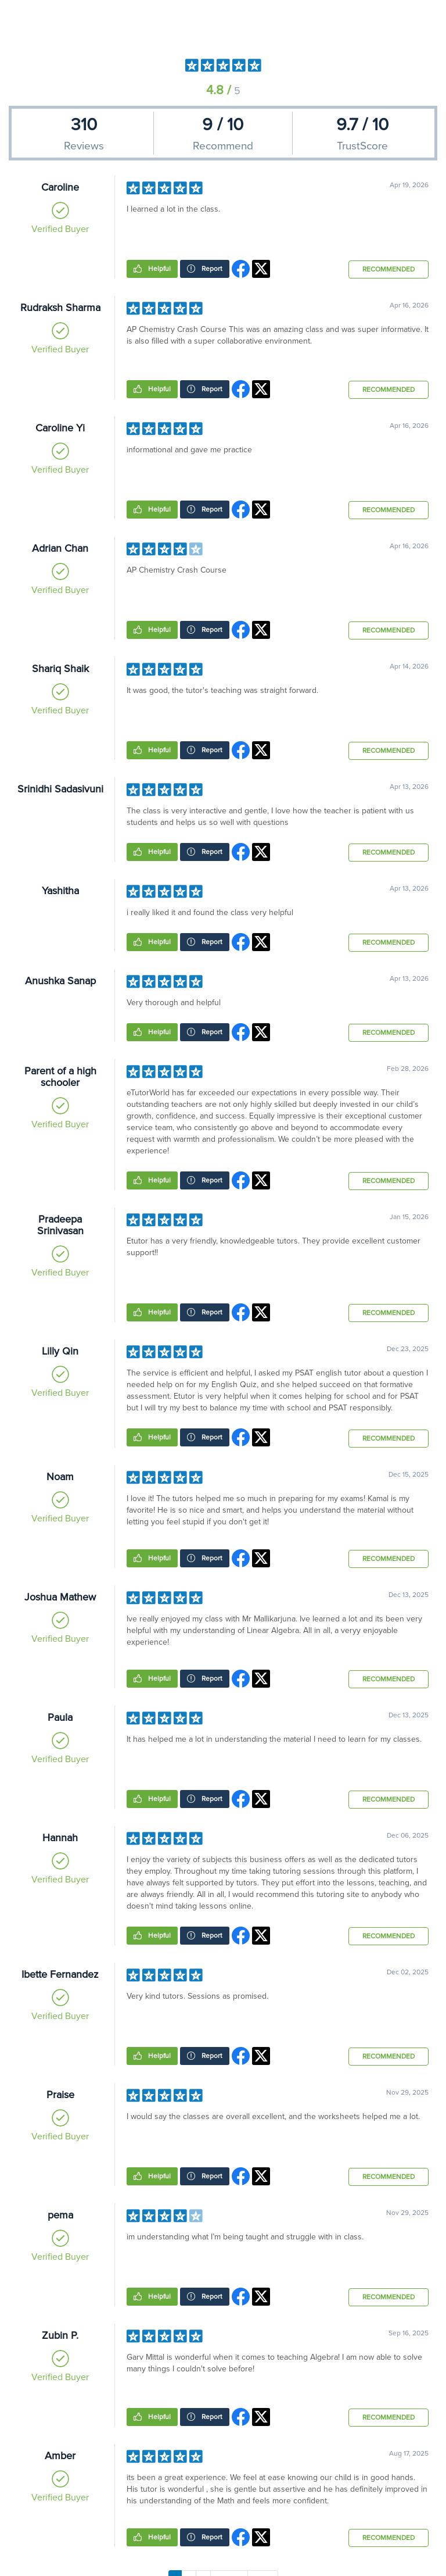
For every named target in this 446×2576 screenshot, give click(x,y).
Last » (263, 2567)
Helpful (158, 269)
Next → (229, 2567)
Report (211, 269)
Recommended (388, 269)
